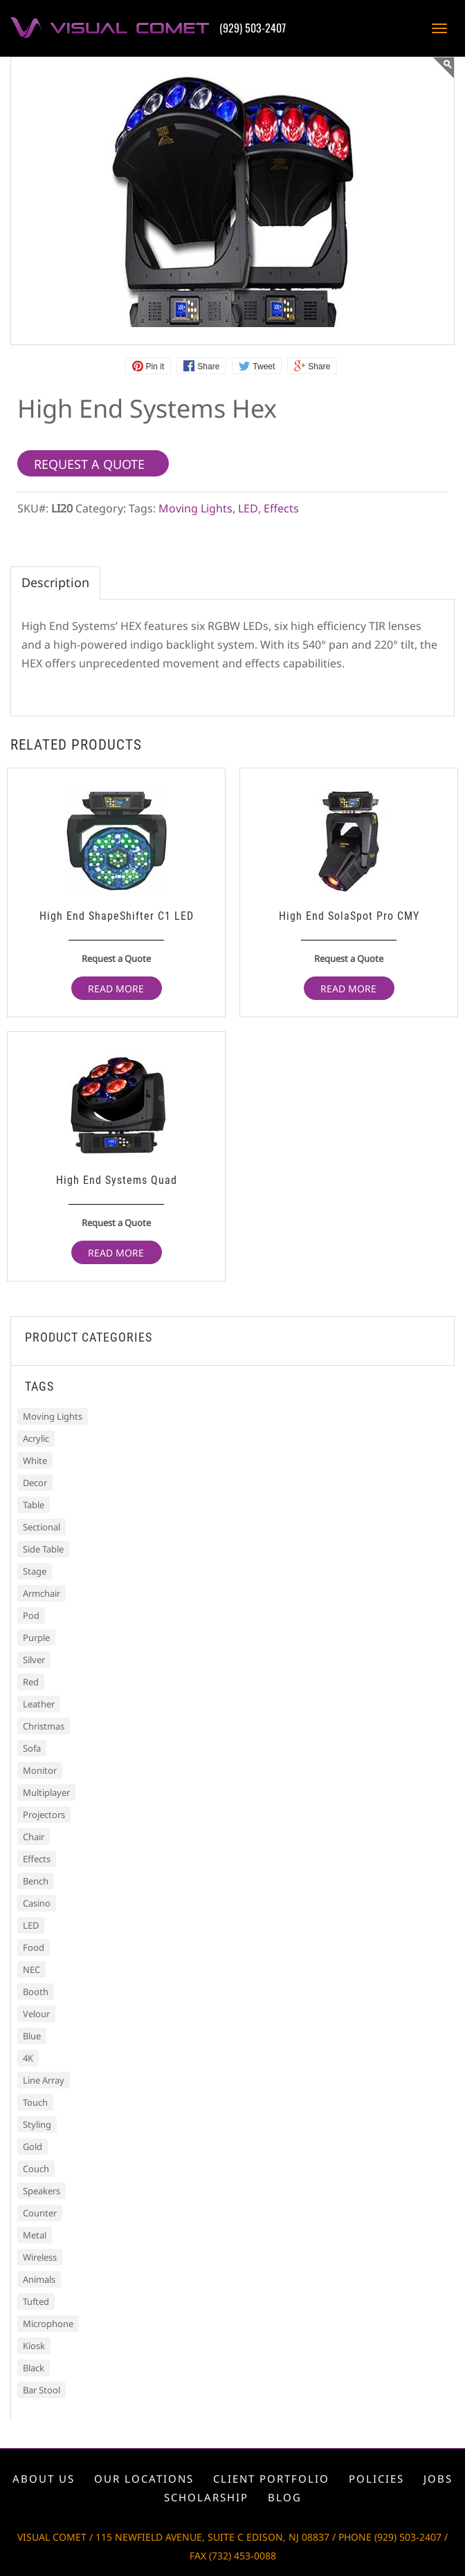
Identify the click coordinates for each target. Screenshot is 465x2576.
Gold (32, 2146)
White (35, 1460)
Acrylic (36, 1438)
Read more (116, 988)
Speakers (41, 2191)
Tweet (264, 366)
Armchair (41, 1593)
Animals (39, 2279)
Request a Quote (116, 958)
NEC (31, 1969)
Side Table (43, 1549)
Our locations (144, 2478)
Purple (36, 1637)
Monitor (40, 1770)
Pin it (155, 366)
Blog (285, 2497)
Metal (34, 2235)
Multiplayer (46, 1792)
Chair (33, 1837)
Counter (40, 2213)
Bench (35, 1881)
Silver (34, 1659)
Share (208, 366)
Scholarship (206, 2497)
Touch (35, 2102)
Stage (34, 1571)
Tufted (36, 2301)
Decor (35, 1482)
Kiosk (34, 2345)
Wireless (40, 2257)
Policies (376, 2478)
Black (33, 2368)
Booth (35, 1991)
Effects (281, 508)
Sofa (32, 1748)
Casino (37, 1903)
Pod (31, 1615)
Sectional (41, 1527)
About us (43, 2478)
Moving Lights (195, 508)
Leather (39, 1704)
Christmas (43, 1726)
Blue (32, 2036)
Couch (36, 2168)
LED (248, 508)
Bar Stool (41, 2390)
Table (33, 1505)
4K (28, 2058)
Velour (36, 2014)
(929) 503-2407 (252, 27)
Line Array (43, 2080)
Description (55, 582)
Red (31, 1682)
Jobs (438, 2478)
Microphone (48, 2323)
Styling (37, 2124)
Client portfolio (271, 2478)
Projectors (44, 1814)
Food (33, 1947)
